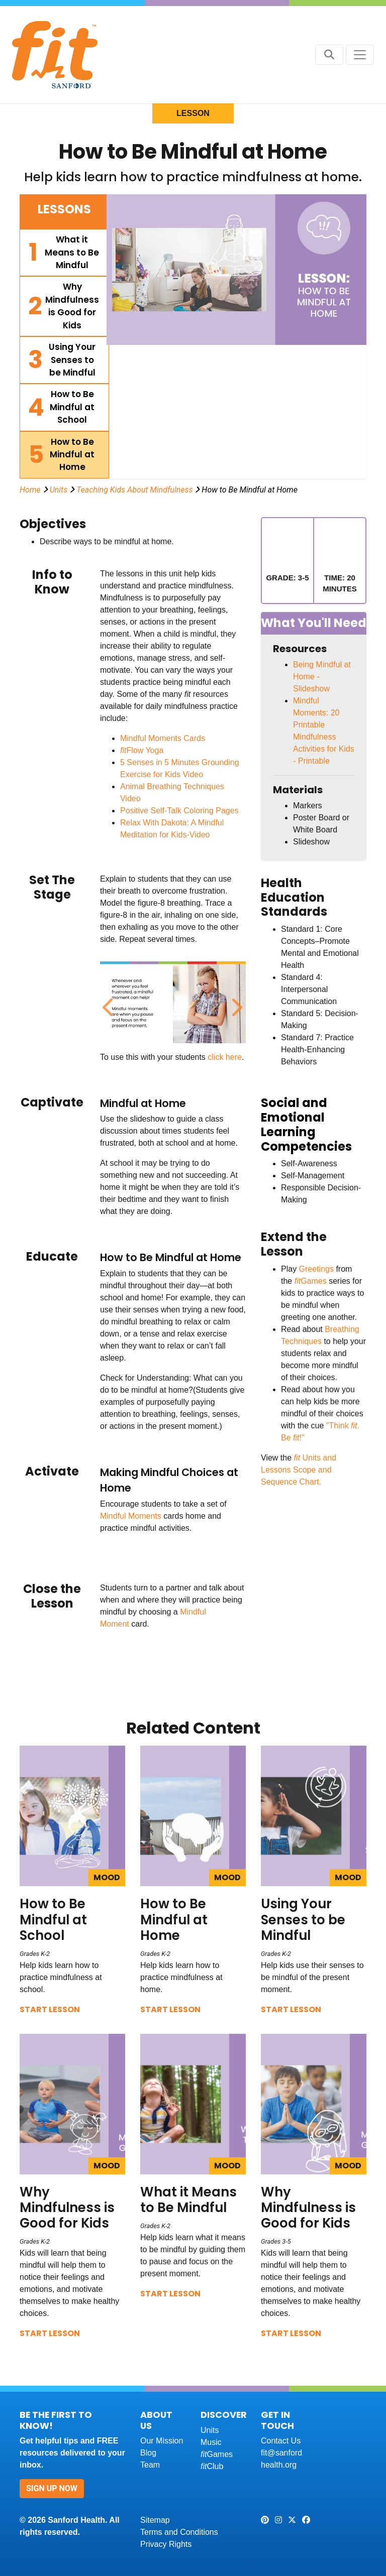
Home (30, 490)
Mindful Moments (130, 1516)
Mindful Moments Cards (162, 738)
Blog (148, 2452)
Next (235, 1002)
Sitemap (155, 2520)
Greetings (316, 1269)
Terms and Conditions (179, 2532)
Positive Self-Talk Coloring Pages (179, 810)
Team (150, 2465)
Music (211, 2442)
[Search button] (329, 55)
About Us (156, 2420)
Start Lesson (50, 2009)
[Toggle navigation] (360, 55)
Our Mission (161, 2440)
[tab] (64, 252)
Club (212, 2466)
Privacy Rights (165, 2544)
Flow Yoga (141, 750)
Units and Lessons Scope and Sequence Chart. (298, 1469)
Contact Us (281, 2440)
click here (225, 1057)
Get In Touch (277, 2420)
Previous (108, 1002)
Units (59, 490)
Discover (224, 2414)
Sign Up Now (51, 2488)
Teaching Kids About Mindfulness (134, 490)
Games (312, 1281)
